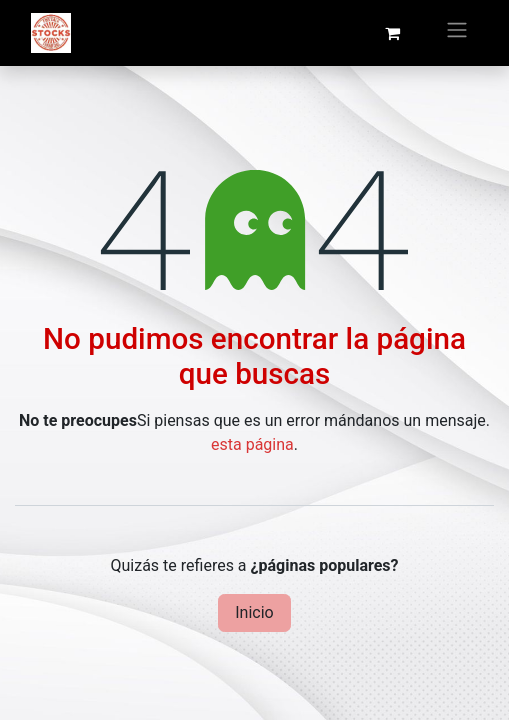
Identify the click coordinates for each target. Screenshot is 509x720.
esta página (252, 444)
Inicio (254, 612)
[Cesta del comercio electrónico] (392, 33)
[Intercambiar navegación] (457, 33)
